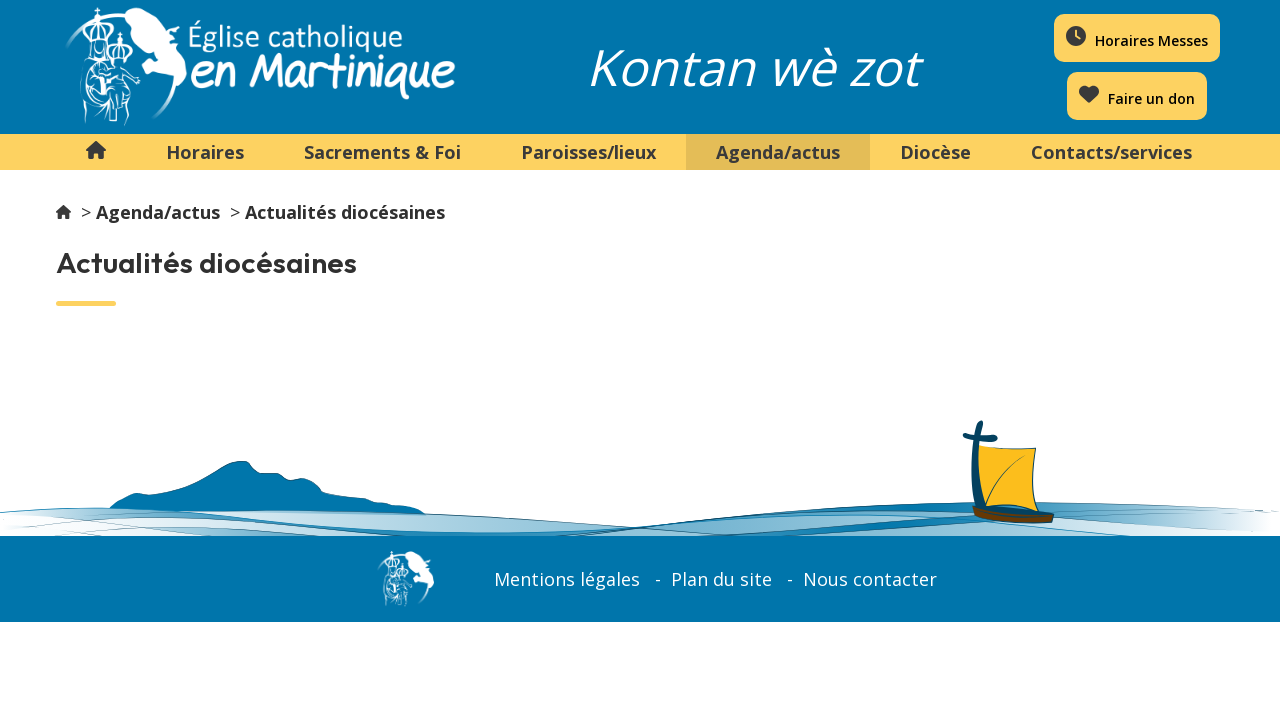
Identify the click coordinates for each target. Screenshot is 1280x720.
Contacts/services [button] (1111, 152)
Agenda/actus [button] (778, 152)
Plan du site (721, 579)
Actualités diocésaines (345, 212)
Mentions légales (567, 579)
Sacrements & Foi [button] (382, 152)
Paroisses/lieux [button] (588, 152)
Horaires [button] (205, 152)
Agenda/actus (158, 212)
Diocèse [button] (935, 152)
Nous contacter (870, 579)
